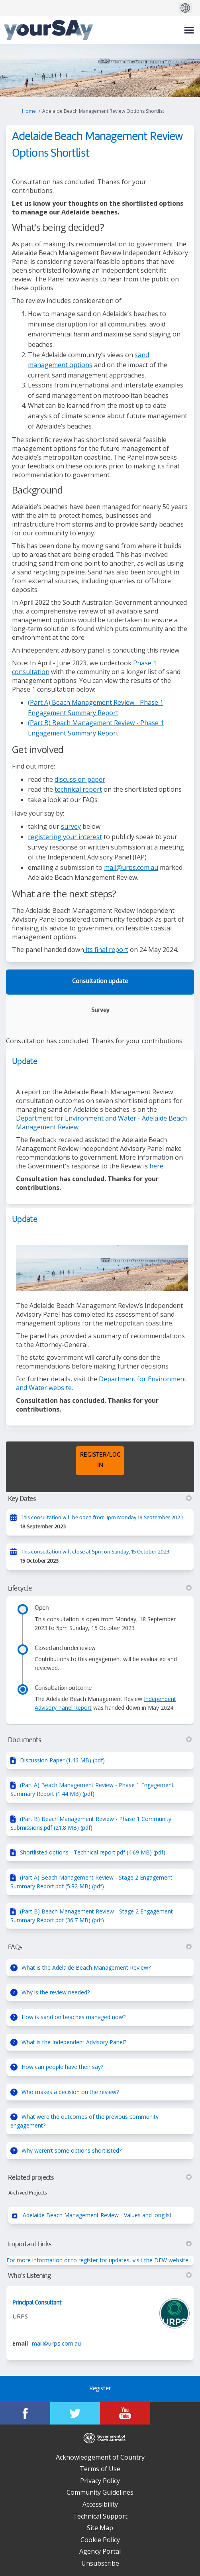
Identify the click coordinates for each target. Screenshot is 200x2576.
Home (29, 111)
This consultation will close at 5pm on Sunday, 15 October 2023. (96, 1552)
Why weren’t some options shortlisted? (72, 2150)
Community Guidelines (100, 2492)
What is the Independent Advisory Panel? (74, 2042)
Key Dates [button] (100, 1498)
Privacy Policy (100, 2480)
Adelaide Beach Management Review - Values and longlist (97, 2215)
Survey (100, 1011)
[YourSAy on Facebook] (25, 2413)
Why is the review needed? (56, 1992)
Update (24, 1062)
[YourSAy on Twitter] (75, 2413)
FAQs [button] (100, 1947)
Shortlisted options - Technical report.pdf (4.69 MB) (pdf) (92, 1852)
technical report (78, 789)
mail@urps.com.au (131, 867)
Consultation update (100, 982)
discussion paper (80, 779)
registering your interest (65, 836)
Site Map (100, 2527)
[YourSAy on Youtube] (125, 2413)
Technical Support (100, 2516)
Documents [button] (100, 1740)
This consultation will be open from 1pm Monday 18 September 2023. (102, 1517)
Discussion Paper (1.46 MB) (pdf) (62, 1760)
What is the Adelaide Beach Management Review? (86, 1967)
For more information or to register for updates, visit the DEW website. (98, 2260)
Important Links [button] (100, 2244)
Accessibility (100, 2504)
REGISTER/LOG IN (100, 1460)
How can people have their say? (62, 2067)
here (156, 1166)
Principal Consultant (36, 2303)
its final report (106, 949)
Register (100, 2389)
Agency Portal (100, 2551)
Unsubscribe (100, 2563)
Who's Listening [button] (100, 2275)
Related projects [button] (100, 2177)
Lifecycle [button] (100, 1588)
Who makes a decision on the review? (70, 2092)
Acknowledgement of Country (100, 2457)
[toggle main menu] (189, 30)
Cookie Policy (100, 2539)
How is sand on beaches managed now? (73, 2017)
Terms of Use (100, 2468)
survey (71, 826)
